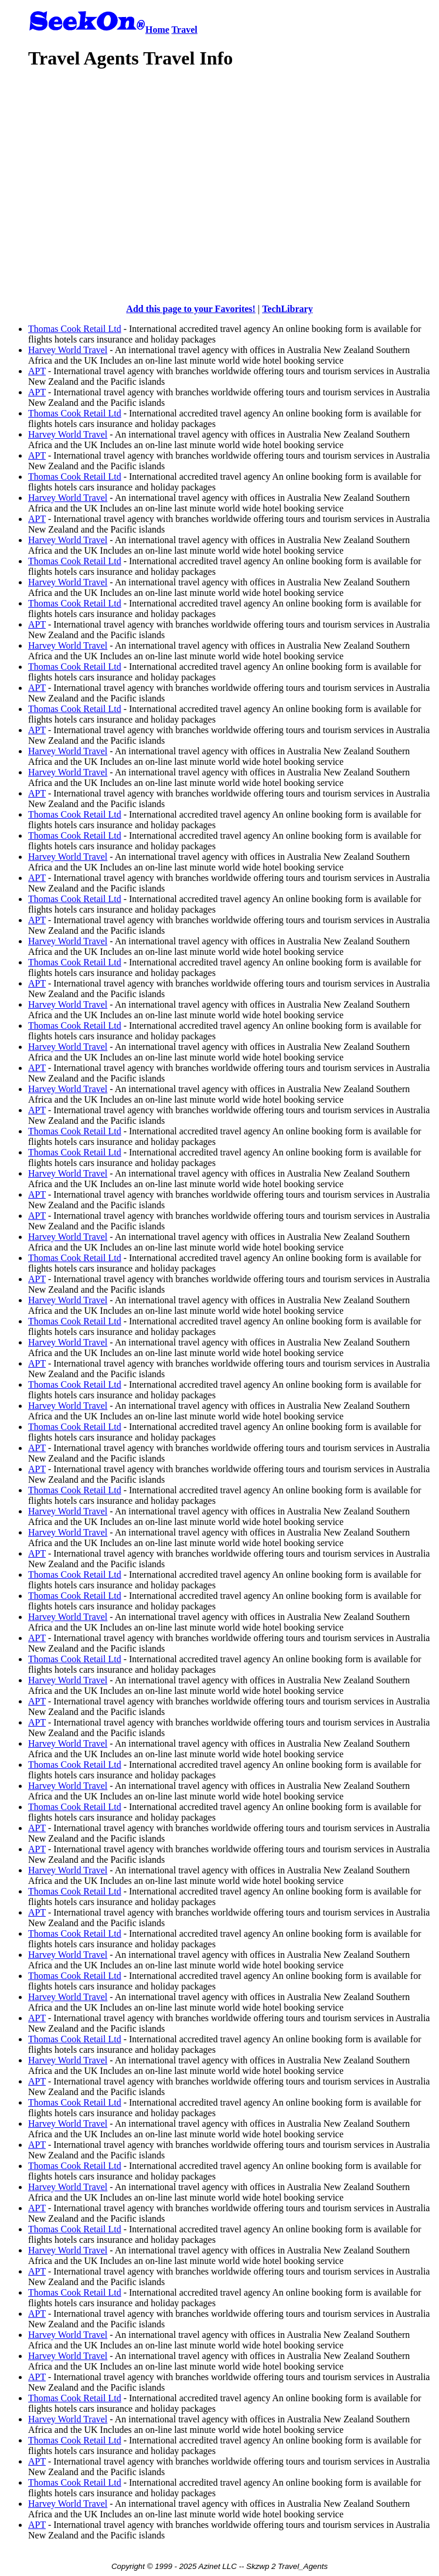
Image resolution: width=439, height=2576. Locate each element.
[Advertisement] (233, 164)
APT (37, 371)
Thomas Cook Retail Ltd (74, 329)
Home (157, 30)
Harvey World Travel (67, 350)
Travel (185, 30)
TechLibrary (287, 309)
